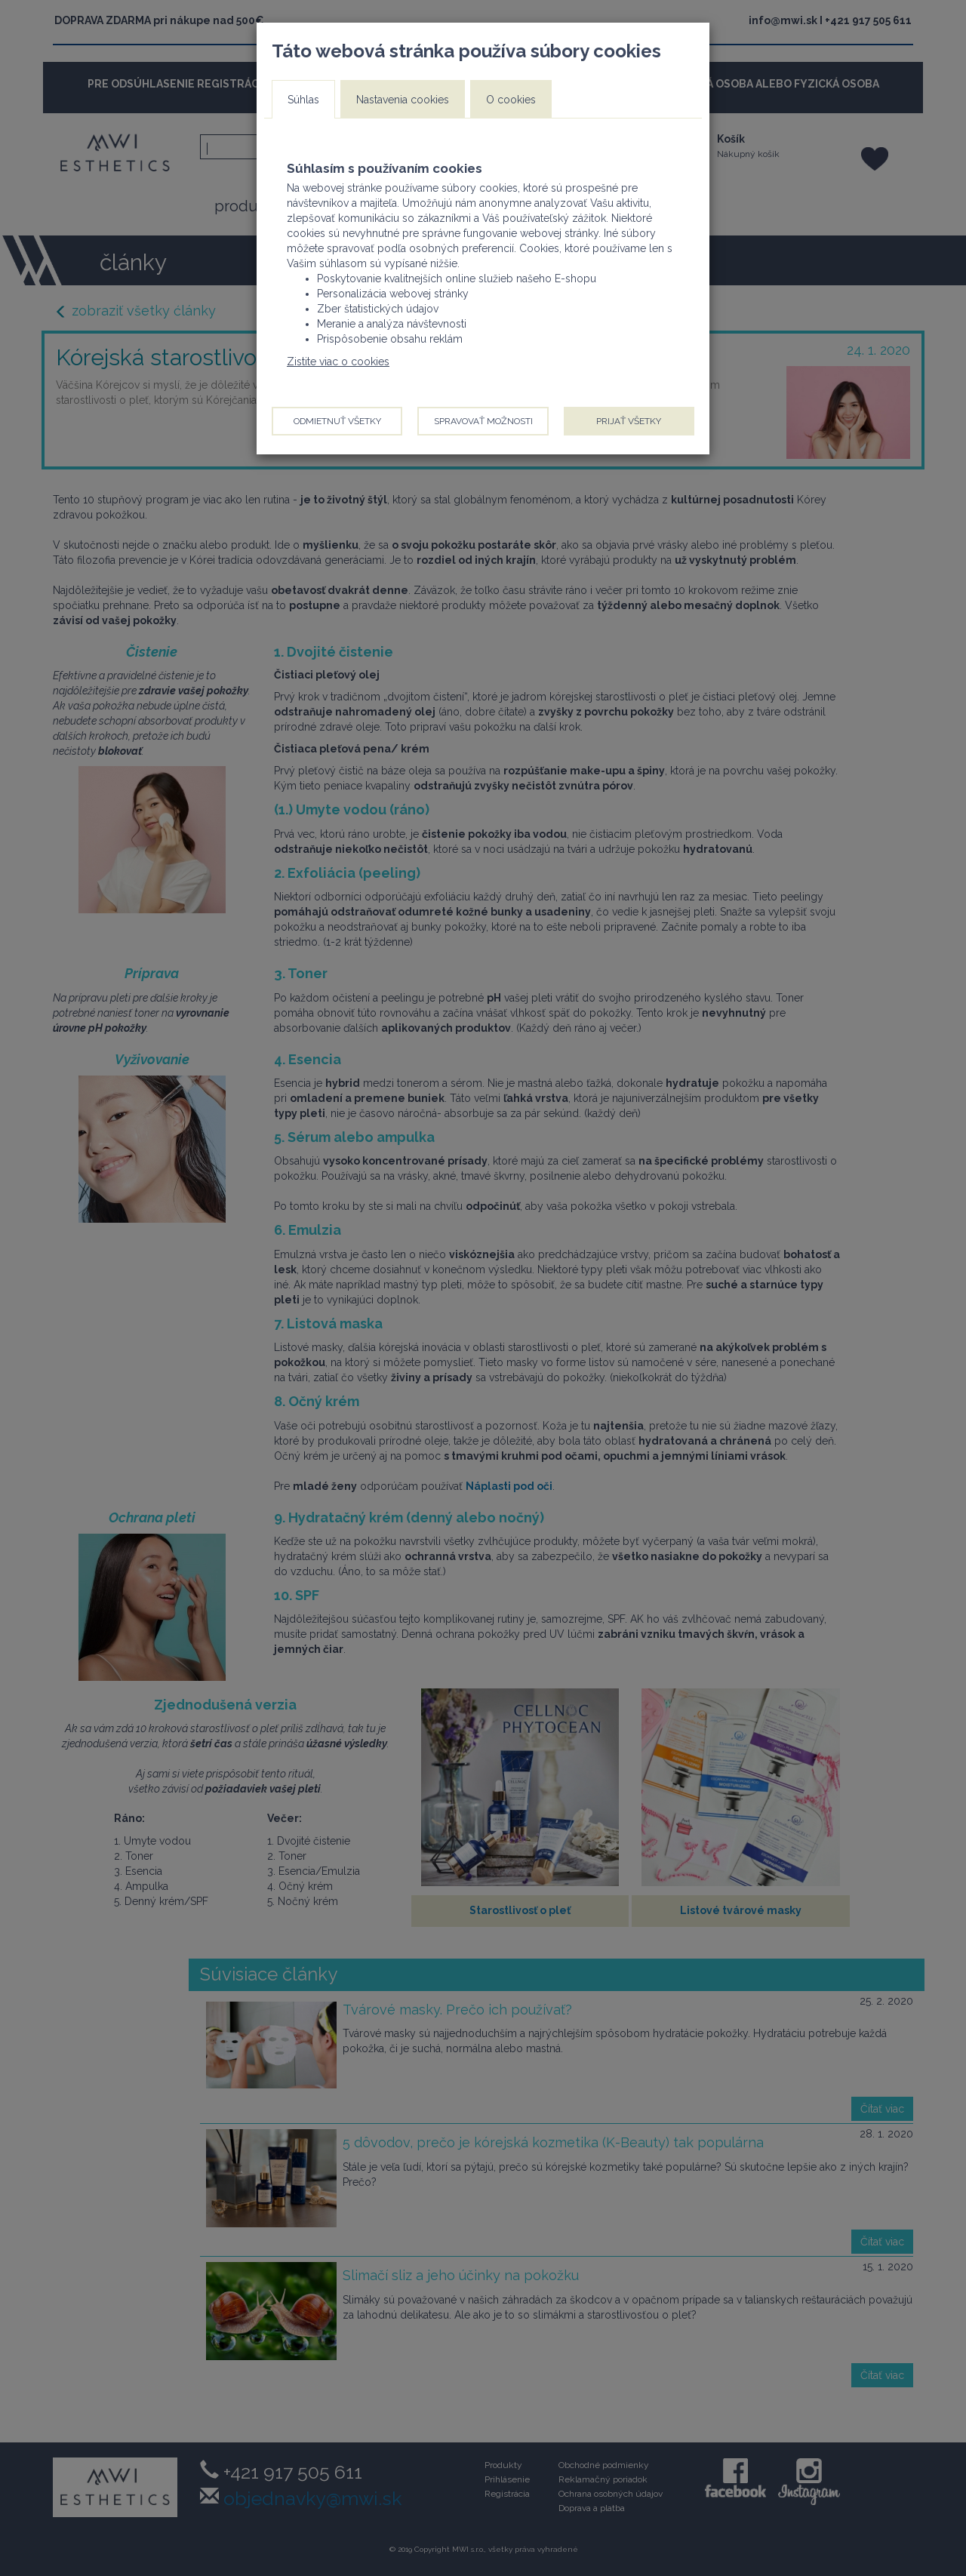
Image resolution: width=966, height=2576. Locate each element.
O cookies (511, 100)
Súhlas (303, 100)
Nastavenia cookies (402, 100)
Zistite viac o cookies (338, 361)
